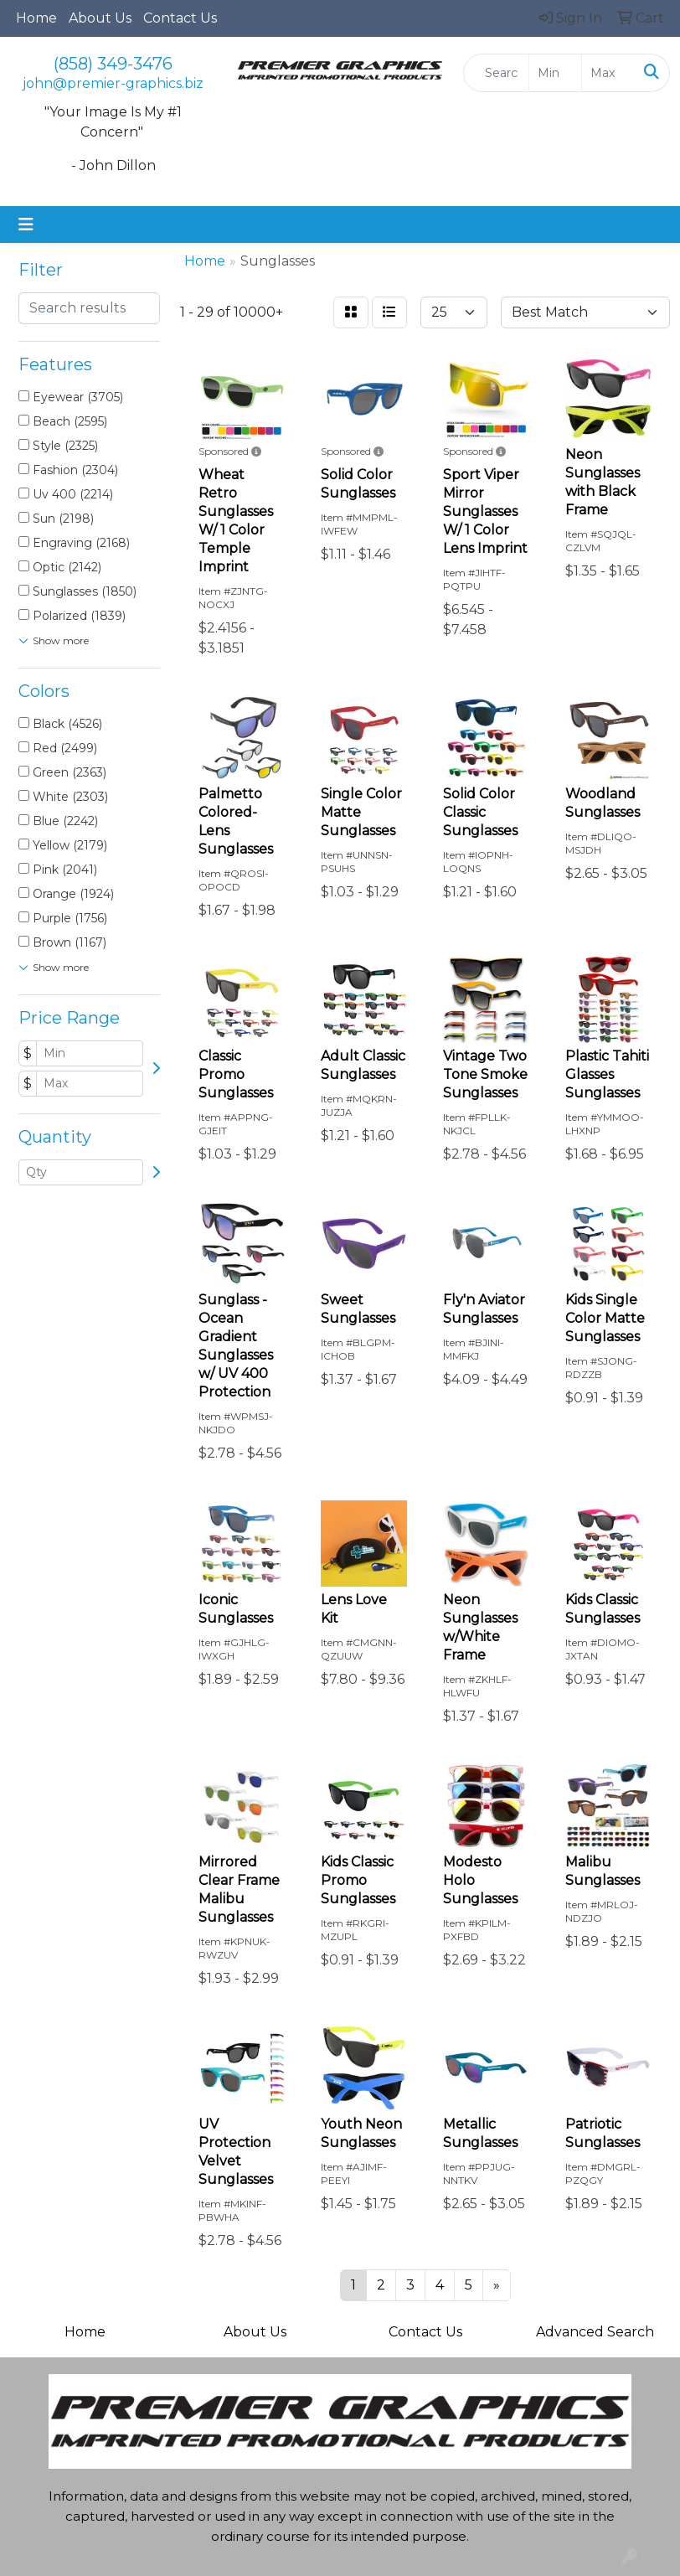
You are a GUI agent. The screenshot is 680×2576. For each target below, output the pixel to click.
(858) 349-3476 (113, 64)
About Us (100, 18)
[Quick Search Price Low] (555, 73)
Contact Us (180, 18)
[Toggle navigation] (26, 224)
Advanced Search (595, 2332)
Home (36, 18)
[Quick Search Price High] (608, 73)
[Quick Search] (496, 73)
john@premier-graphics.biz (113, 83)
